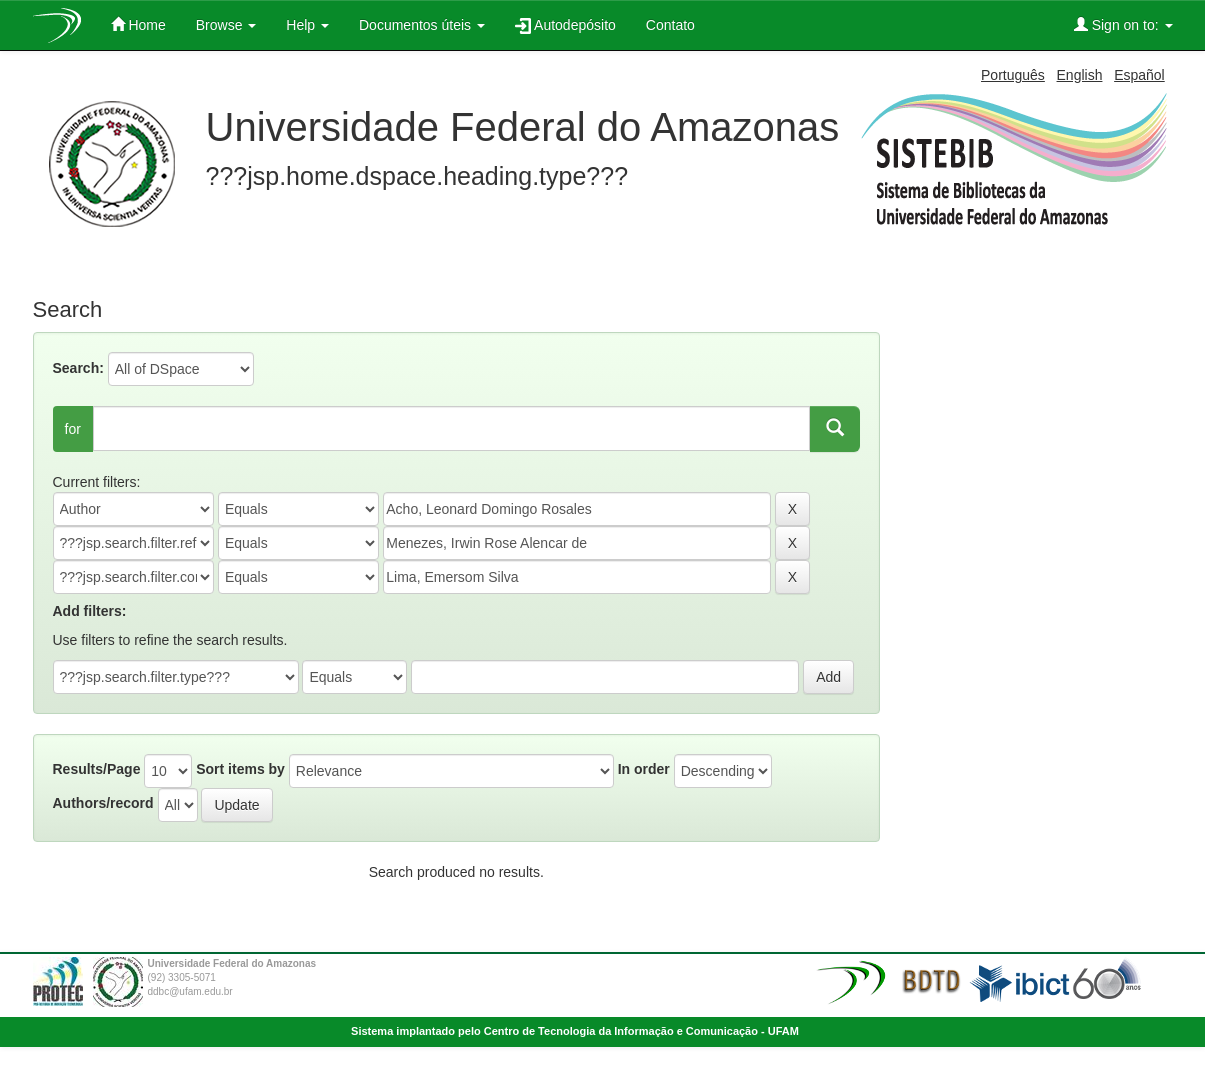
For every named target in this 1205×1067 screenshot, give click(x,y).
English (1080, 75)
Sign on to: (1123, 24)
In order (644, 769)
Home (138, 24)
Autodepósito (565, 25)
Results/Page (97, 769)
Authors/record (103, 803)
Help (307, 25)
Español (1139, 75)
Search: (78, 368)
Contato (670, 25)
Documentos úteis (422, 25)
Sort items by (240, 769)
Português (1013, 75)
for (73, 429)
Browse (226, 25)
